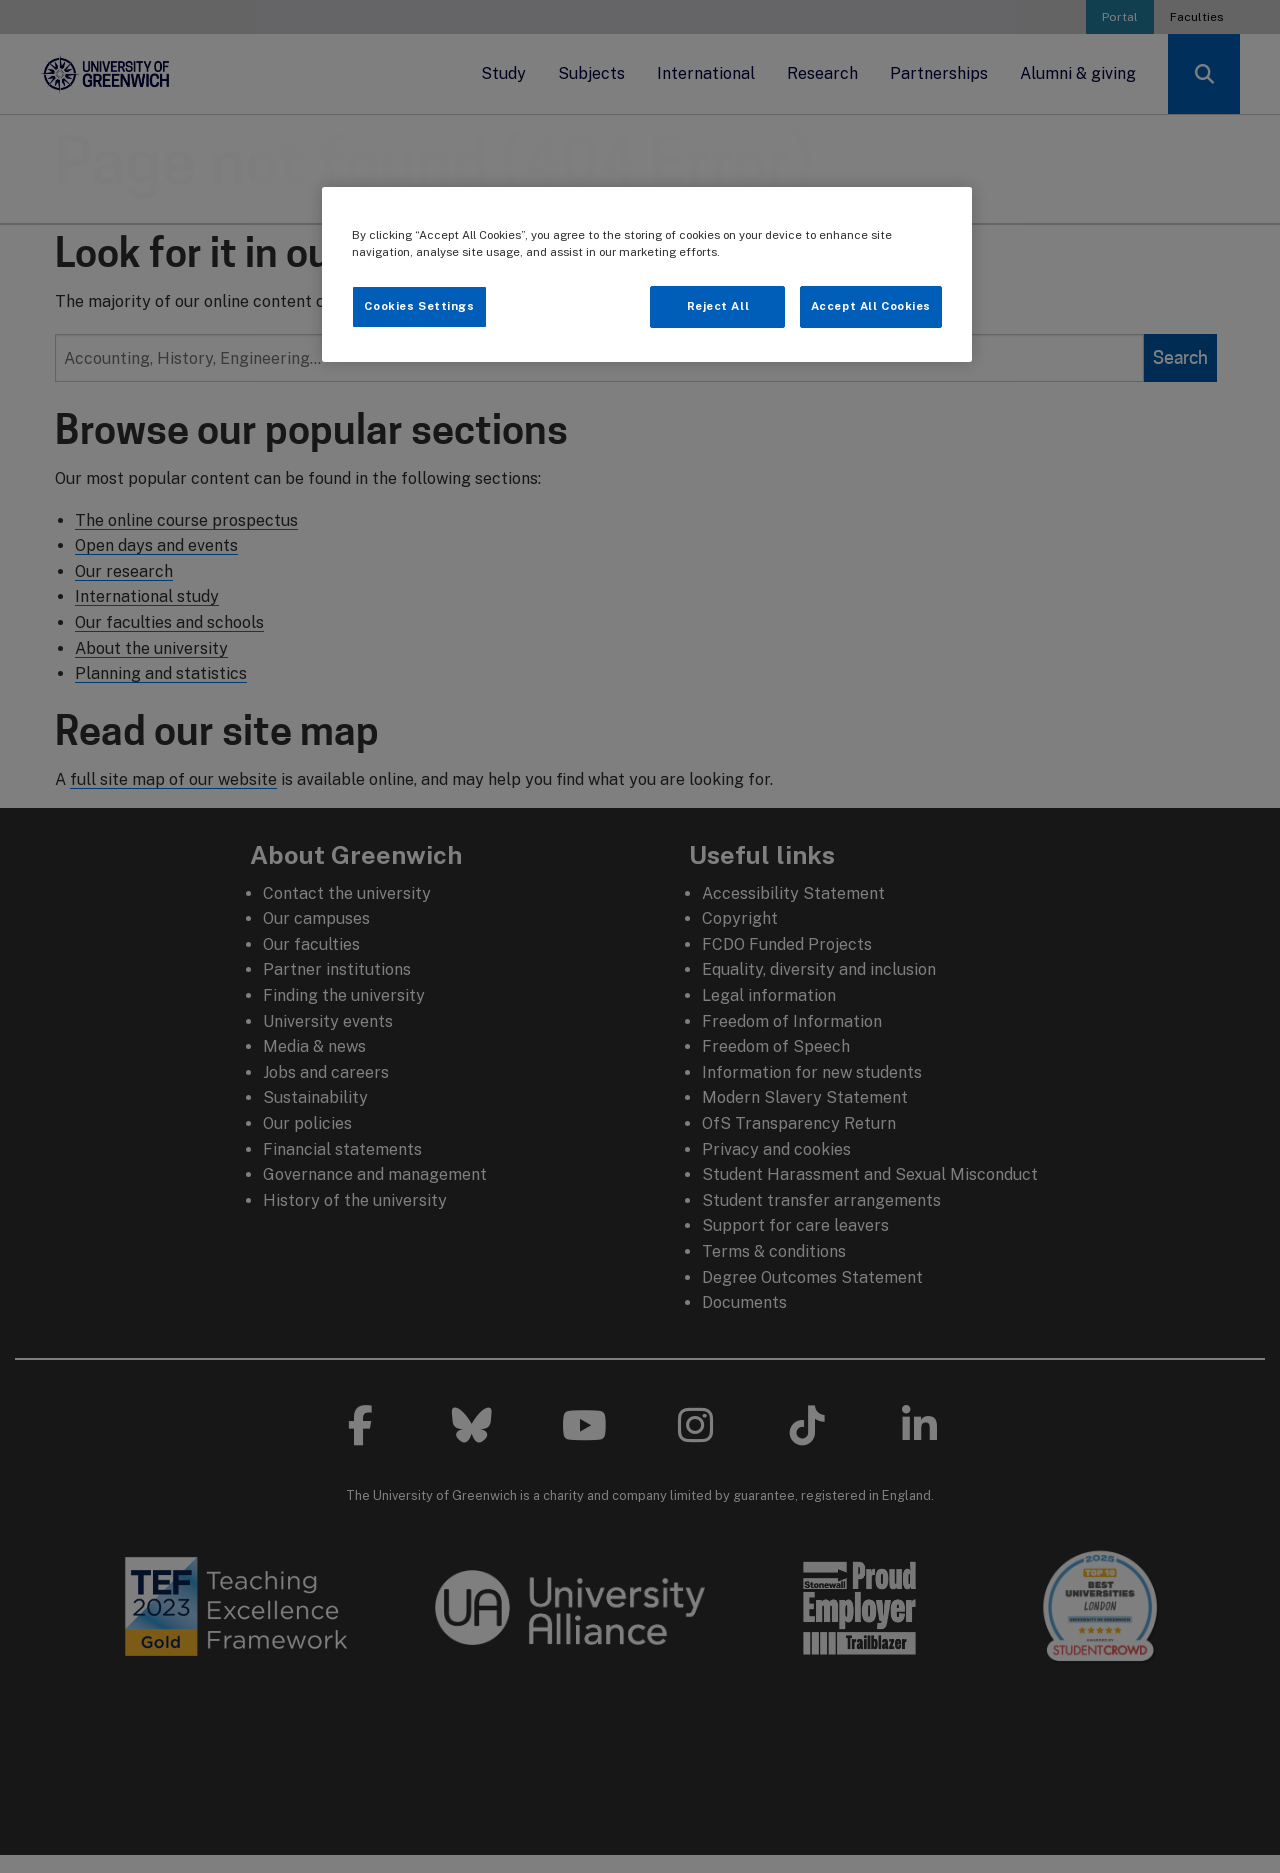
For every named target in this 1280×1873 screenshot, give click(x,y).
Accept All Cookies (871, 306)
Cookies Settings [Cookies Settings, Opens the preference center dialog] (419, 306)
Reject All (718, 306)
